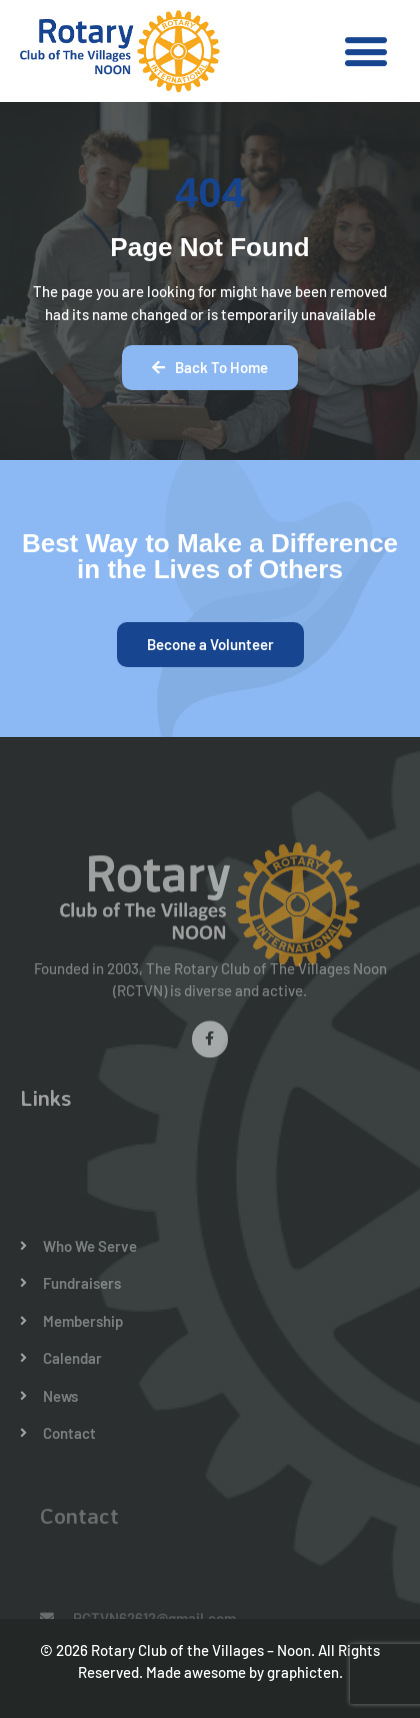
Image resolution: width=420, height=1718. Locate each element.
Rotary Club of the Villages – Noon (201, 1650)
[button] (365, 52)
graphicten (303, 1672)
